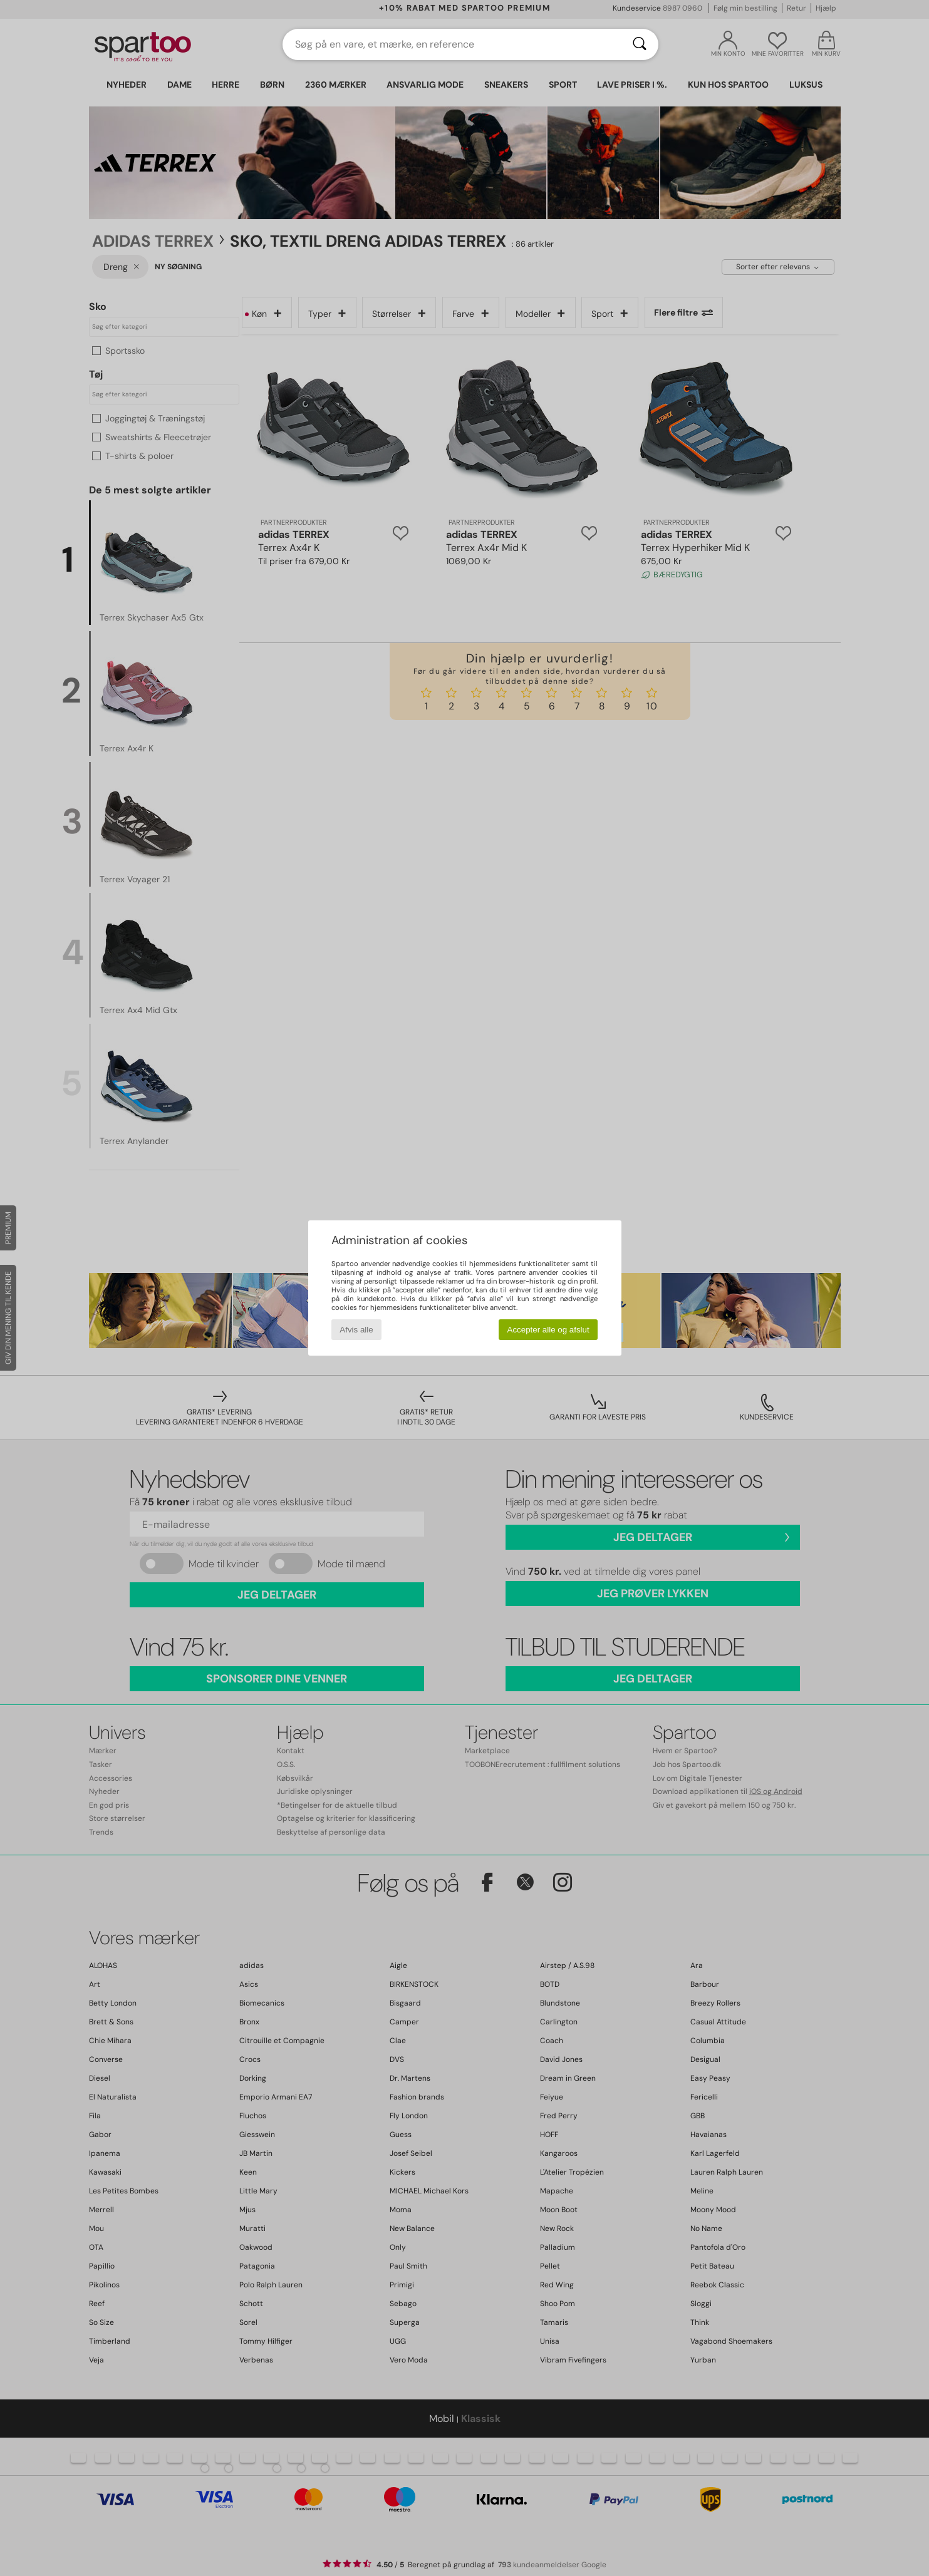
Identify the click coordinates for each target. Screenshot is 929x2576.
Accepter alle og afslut (548, 1329)
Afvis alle (356, 1329)
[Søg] (639, 44)
